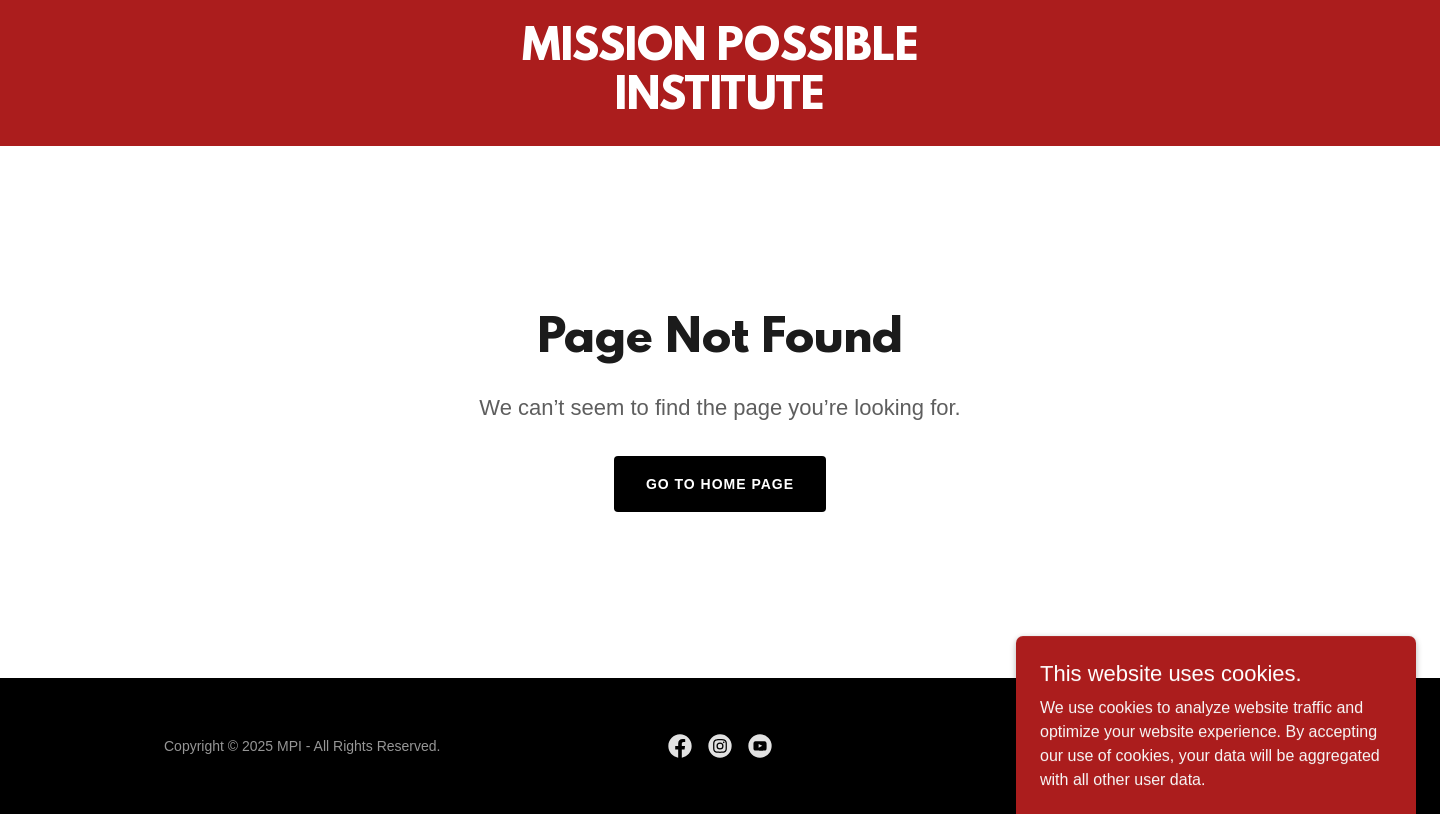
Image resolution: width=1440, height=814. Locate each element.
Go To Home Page (720, 484)
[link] (719, 103)
